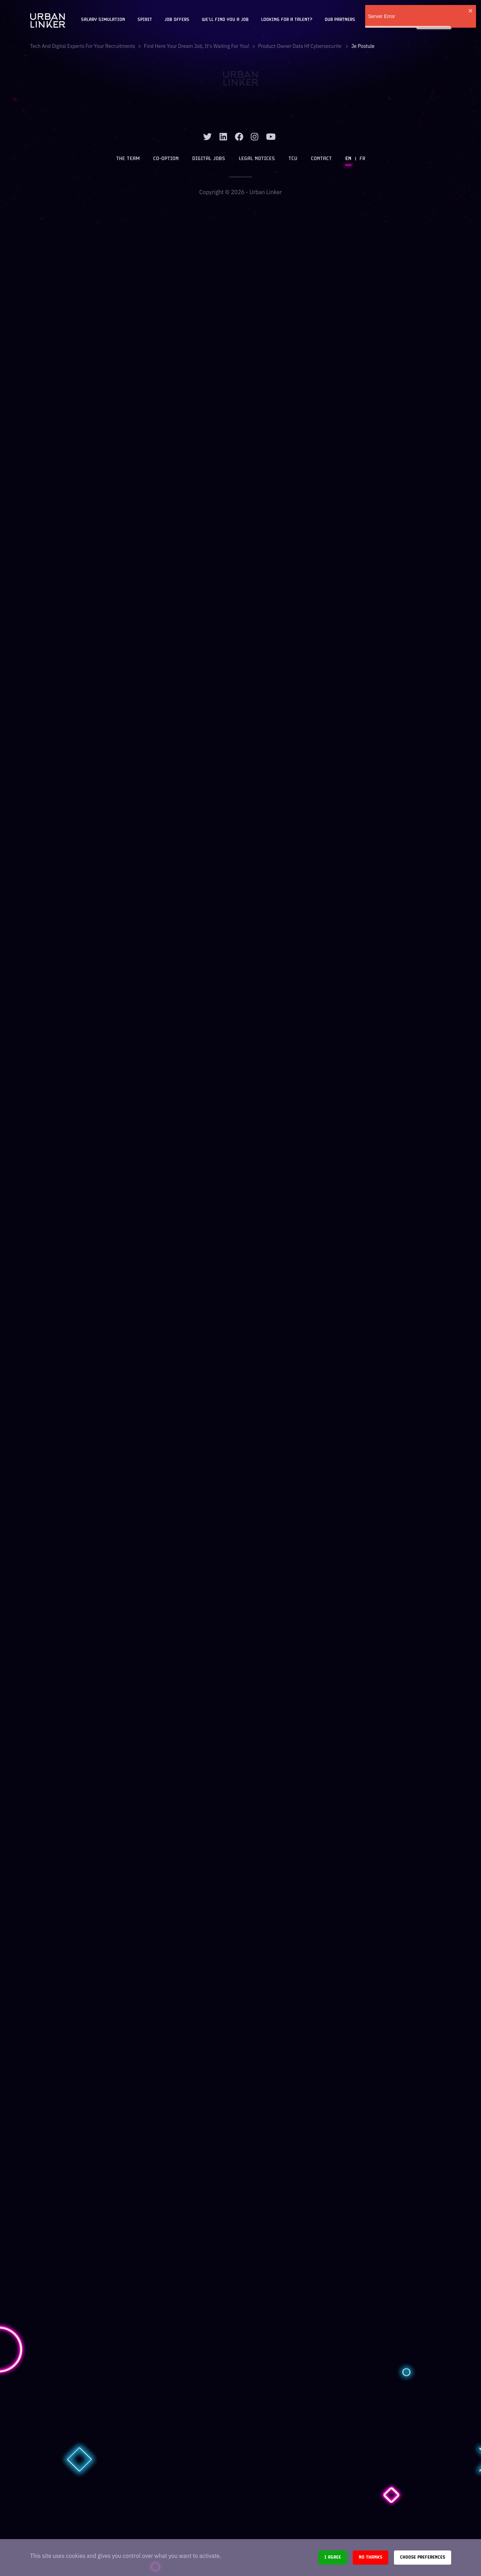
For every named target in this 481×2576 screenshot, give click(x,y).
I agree (332, 2557)
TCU (292, 158)
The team (128, 158)
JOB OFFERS (176, 20)
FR (362, 158)
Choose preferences (422, 2557)
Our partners (340, 20)
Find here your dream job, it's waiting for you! (196, 46)
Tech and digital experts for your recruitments (82, 46)
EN (348, 158)
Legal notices (257, 158)
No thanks (370, 2557)
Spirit (144, 20)
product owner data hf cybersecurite (300, 46)
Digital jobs (208, 158)
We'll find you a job (225, 20)
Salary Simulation (103, 20)
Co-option (166, 158)
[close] (470, 10)
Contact (321, 158)
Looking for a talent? (286, 20)
